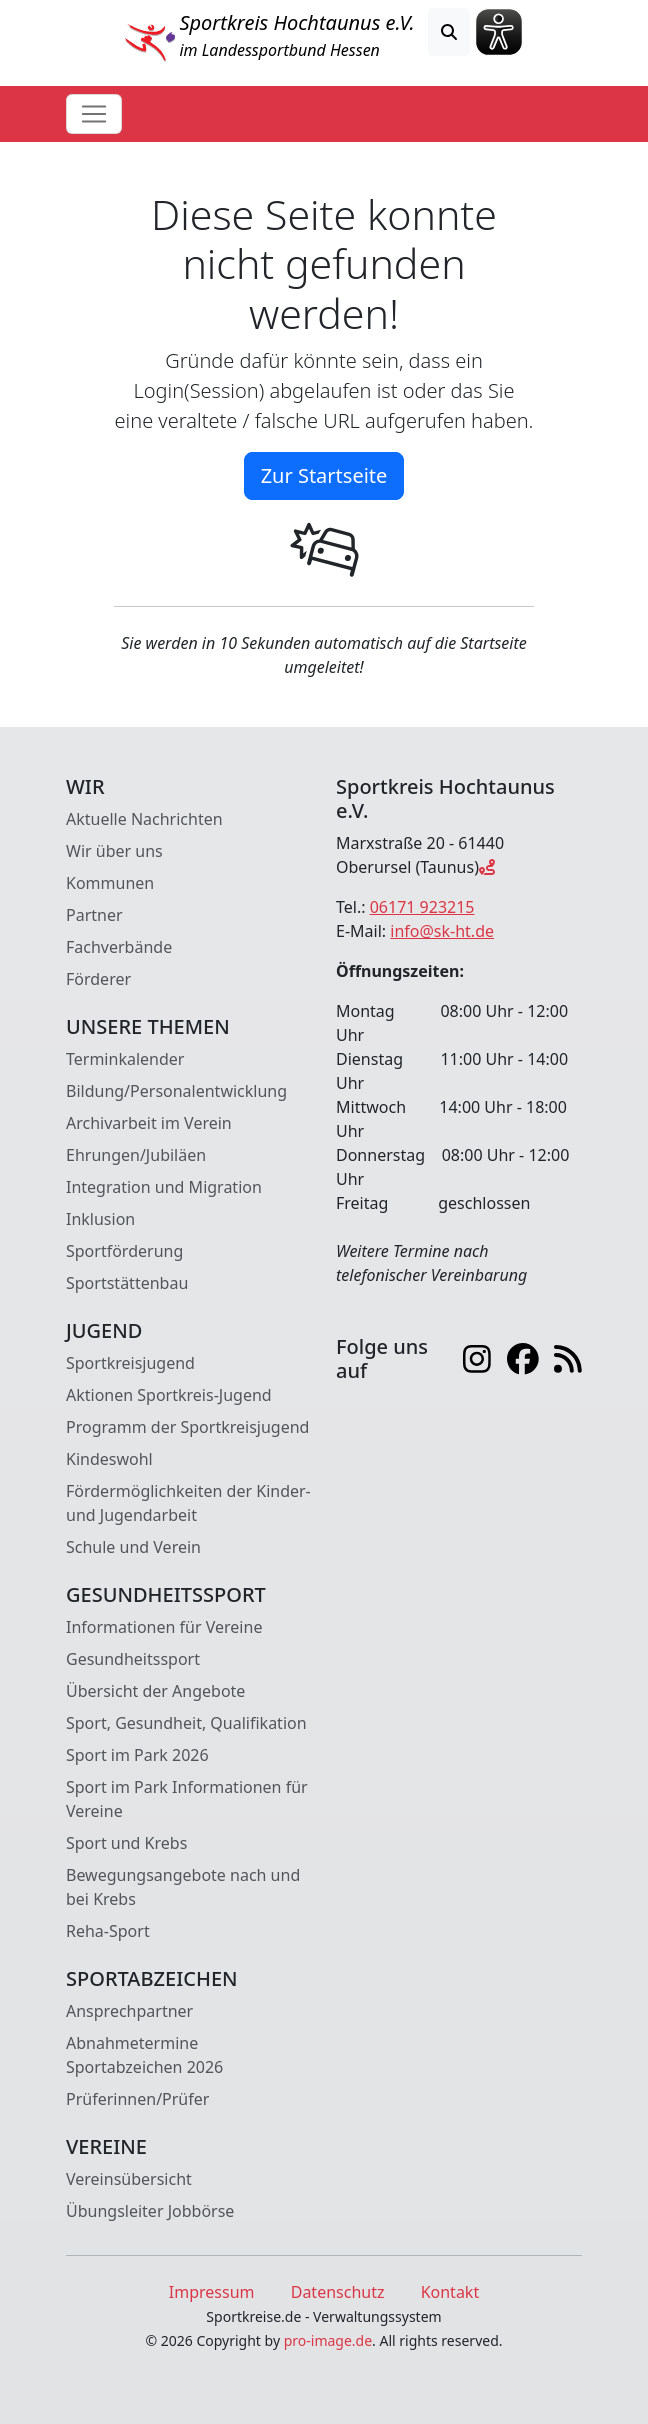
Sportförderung (124, 1251)
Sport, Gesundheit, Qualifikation (186, 1723)
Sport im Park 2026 (137, 1755)
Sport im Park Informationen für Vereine (187, 1799)
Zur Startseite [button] (324, 475)
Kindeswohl (109, 1459)
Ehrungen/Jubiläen (136, 1155)
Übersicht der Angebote (155, 1691)
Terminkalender (125, 1059)
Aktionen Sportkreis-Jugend (169, 1395)
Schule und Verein (133, 1547)
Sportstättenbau (127, 1283)
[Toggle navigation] (94, 114)
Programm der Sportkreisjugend (187, 1427)
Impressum (212, 2292)
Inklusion (100, 1219)
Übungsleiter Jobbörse (150, 2211)
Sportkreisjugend (130, 1363)
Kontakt (450, 2292)
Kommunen (110, 883)
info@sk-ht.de (442, 931)
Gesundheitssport (133, 1659)
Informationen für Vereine (164, 1627)
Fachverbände (119, 947)
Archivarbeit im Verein (149, 1123)
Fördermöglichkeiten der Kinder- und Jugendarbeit (188, 1503)
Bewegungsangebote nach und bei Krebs (183, 1887)
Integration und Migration (164, 1187)
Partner (94, 915)
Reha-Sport (108, 1931)
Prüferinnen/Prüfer (137, 2099)
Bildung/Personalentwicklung (176, 1091)
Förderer (98, 979)
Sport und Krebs (126, 1843)
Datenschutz (338, 2292)
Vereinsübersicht (129, 2179)
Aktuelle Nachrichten (144, 819)
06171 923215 (422, 907)
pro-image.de (328, 2340)
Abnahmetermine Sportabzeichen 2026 (144, 2055)
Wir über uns (114, 851)
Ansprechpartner (129, 2011)
